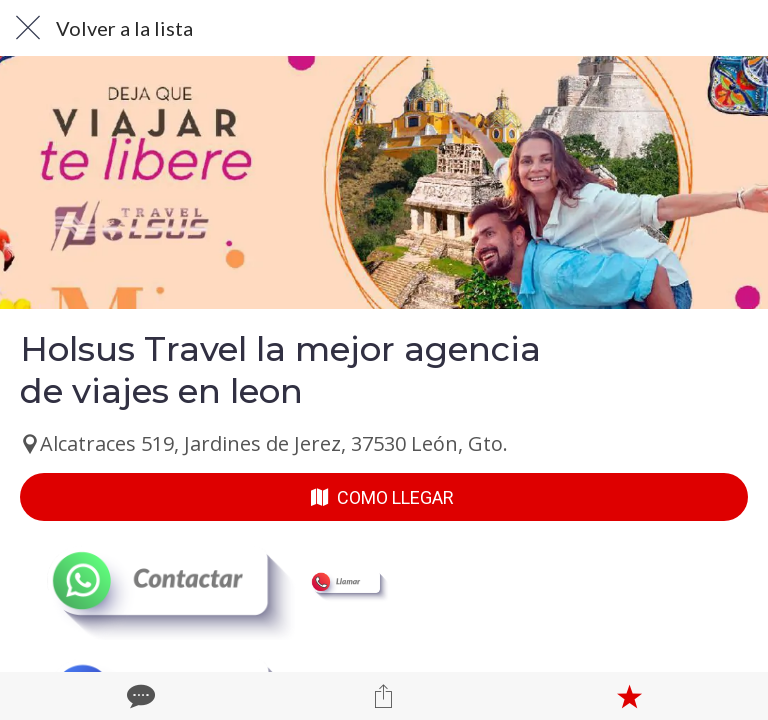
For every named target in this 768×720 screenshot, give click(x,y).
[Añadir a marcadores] (629, 696)
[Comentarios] (139, 696)
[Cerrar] (28, 28)
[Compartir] (384, 696)
